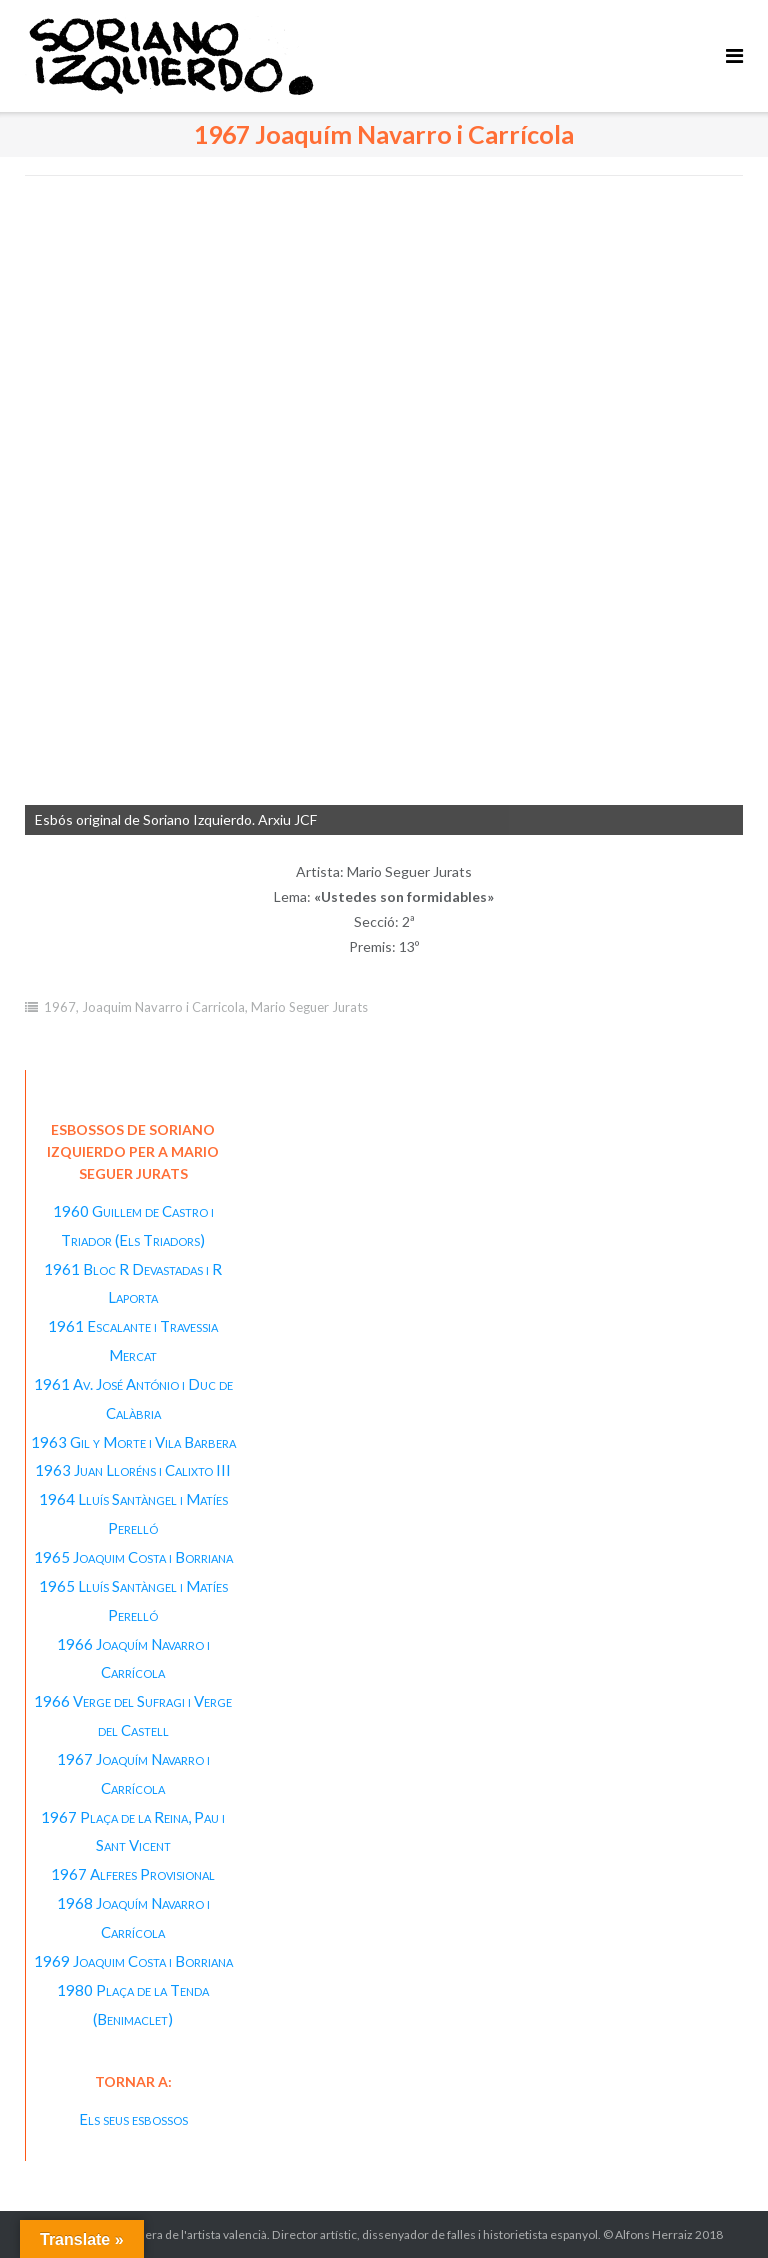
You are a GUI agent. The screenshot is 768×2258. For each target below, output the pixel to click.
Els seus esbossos (133, 2119)
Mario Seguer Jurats (309, 1007)
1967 (60, 1007)
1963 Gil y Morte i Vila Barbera (133, 1442)
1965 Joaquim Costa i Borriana (133, 1557)
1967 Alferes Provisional (133, 1874)
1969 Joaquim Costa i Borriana (133, 1961)
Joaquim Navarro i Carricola (163, 1007)
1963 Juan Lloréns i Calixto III (133, 1470)
